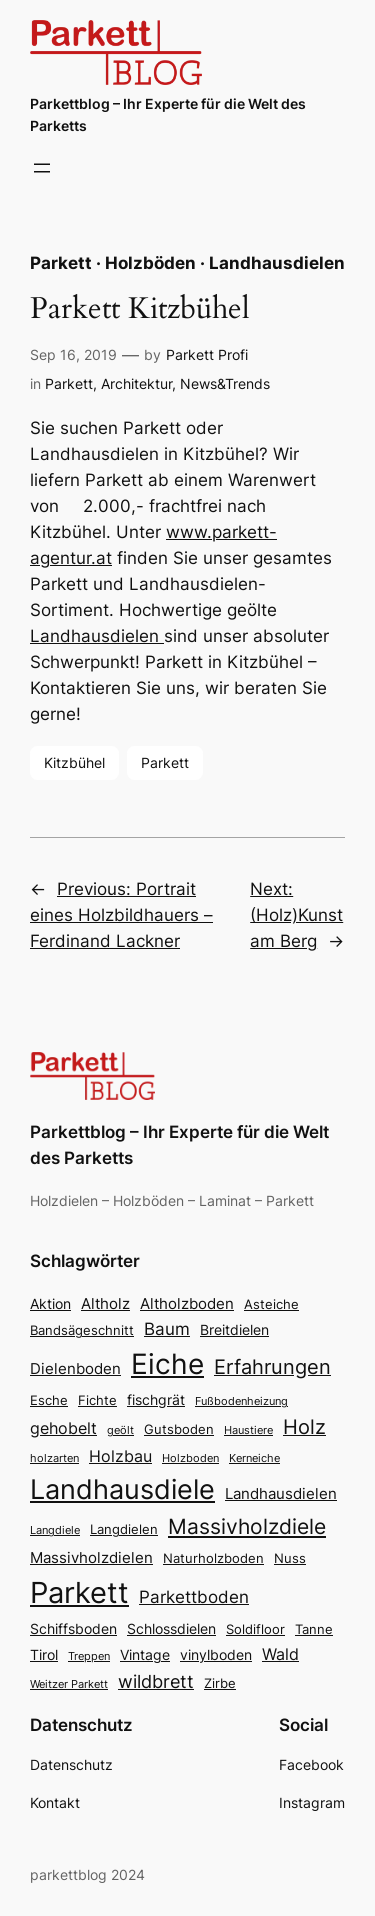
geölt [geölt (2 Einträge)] (120, 1430)
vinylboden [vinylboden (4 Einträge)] (216, 1654)
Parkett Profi (207, 354)
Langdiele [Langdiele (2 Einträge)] (55, 1530)
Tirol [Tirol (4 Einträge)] (44, 1654)
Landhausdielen (97, 636)
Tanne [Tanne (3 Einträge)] (314, 1629)
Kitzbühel (74, 762)
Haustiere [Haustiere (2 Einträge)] (248, 1430)
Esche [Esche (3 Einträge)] (49, 1400)
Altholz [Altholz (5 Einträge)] (105, 1303)
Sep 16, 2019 (73, 354)
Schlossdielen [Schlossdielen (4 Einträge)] (171, 1628)
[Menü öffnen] (42, 168)
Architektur (136, 383)
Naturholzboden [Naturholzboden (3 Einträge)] (213, 1558)
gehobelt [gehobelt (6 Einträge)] (63, 1428)
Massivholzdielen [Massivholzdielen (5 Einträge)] (91, 1557)
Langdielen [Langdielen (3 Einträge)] (124, 1529)
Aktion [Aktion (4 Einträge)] (50, 1303)
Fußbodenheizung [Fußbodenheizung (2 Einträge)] (241, 1401)
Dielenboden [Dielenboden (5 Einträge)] (75, 1368)
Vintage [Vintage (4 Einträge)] (145, 1654)
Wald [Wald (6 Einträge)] (280, 1654)
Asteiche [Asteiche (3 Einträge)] (271, 1304)
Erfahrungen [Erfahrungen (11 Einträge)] (272, 1367)
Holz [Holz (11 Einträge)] (304, 1427)
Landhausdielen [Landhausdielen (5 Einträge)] (281, 1493)
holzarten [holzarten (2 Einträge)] (54, 1458)
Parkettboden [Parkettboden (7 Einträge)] (194, 1596)
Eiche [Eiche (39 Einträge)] (167, 1364)
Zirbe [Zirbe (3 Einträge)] (220, 1683)
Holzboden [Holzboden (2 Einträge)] (190, 1458)
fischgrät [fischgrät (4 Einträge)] (156, 1399)
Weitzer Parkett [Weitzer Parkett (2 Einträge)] (69, 1684)
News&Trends (225, 383)
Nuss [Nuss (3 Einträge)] (290, 1558)
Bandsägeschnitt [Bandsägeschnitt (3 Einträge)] (82, 1330)
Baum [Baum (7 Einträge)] (167, 1328)
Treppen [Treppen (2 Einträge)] (89, 1656)
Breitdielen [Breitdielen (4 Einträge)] (234, 1329)
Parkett (69, 383)
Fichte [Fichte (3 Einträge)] (97, 1400)
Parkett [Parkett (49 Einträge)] (79, 1592)
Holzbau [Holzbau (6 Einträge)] (120, 1456)
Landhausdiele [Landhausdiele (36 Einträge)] (122, 1489)
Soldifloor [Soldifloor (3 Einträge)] (255, 1629)
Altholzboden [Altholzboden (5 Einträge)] (187, 1303)
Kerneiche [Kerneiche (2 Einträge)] (254, 1458)
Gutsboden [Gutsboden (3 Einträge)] (179, 1429)
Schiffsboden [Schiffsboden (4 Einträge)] (73, 1628)
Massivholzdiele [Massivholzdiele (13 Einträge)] (247, 1526)
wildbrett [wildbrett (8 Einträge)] (156, 1681)
